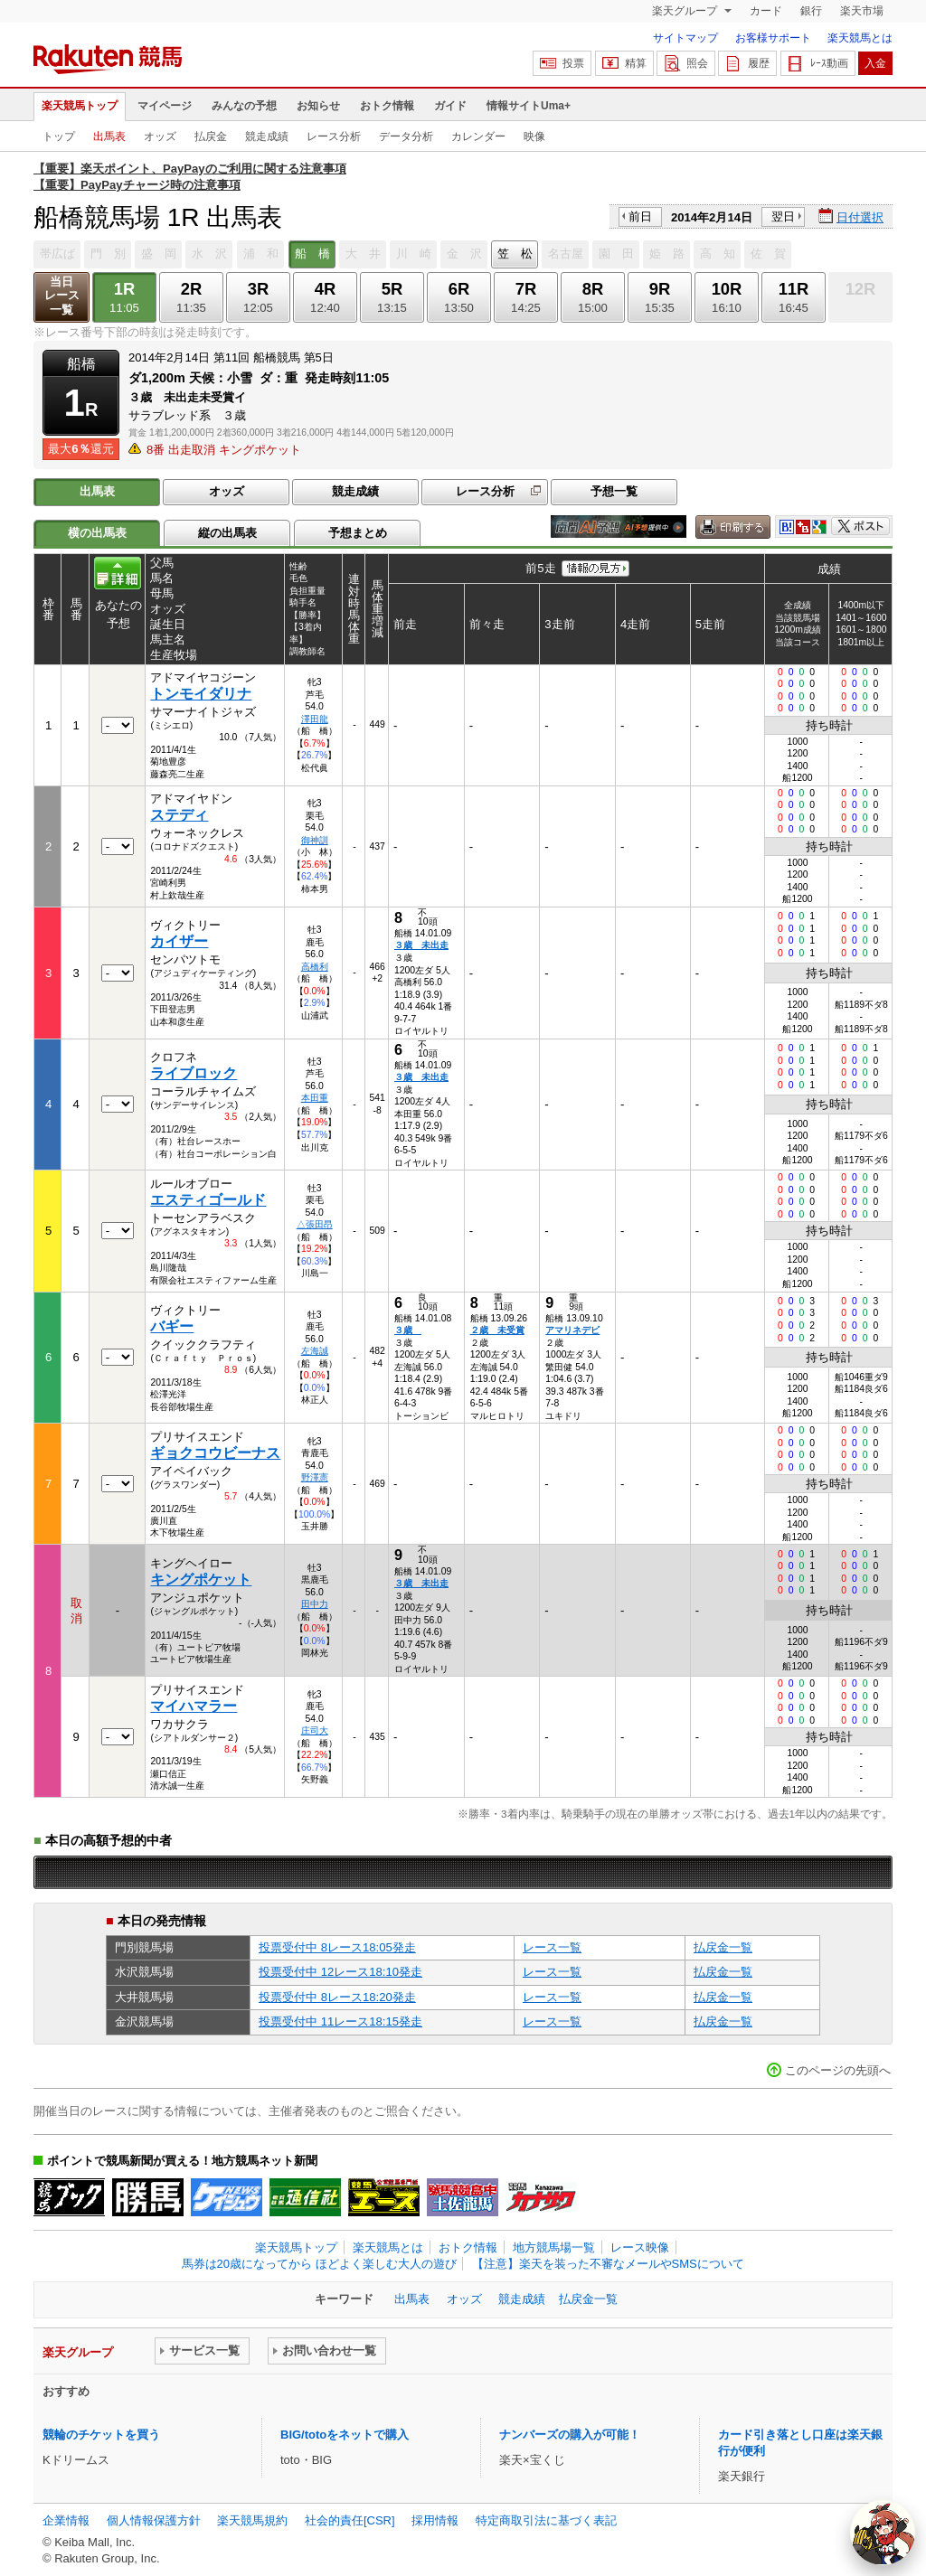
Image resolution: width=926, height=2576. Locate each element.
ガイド (450, 105)
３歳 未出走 (421, 945)
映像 (534, 136)
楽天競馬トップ (80, 105)
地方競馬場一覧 (554, 2247)
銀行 (811, 11)
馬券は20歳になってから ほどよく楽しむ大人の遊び (319, 2263)
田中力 (314, 1604)
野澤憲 (314, 1477)
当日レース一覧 (62, 296)
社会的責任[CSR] (350, 2520)
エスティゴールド (208, 1200)
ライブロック (193, 1073)
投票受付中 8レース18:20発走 (337, 1997)
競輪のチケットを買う (101, 2434)
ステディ (179, 815)
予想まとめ (357, 533)
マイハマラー (193, 1706)
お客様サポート (773, 38)
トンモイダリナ (200, 693)
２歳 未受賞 (497, 1330)
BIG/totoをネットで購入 (344, 2434)
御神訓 (314, 840)
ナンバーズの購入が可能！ (569, 2434)
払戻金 (210, 136)
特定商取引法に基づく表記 (546, 2520)
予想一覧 (614, 491)
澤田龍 (314, 719)
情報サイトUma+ (529, 105)
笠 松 (515, 253)
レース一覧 (552, 1947)
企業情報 (66, 2520)
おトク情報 (387, 105)
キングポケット (200, 1579)
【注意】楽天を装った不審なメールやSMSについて (608, 2263)
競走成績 (266, 136)
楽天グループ (686, 11)
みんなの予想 (244, 105)
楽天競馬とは (860, 38)
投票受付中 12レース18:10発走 (340, 1972)
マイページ (164, 105)
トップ (59, 136)
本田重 (314, 1098)
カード (766, 11)
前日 (640, 216)
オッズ (160, 136)
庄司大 (314, 1730)
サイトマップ (685, 38)
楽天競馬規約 (252, 2520)
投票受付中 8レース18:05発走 (337, 1947)
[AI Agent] (882, 2532)
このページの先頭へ (838, 2070)
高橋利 (314, 967)
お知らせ (318, 105)
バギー (172, 1326)
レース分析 (334, 136)
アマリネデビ (572, 1330)
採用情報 (434, 2520)
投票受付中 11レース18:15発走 (340, 2021)
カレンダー (478, 136)
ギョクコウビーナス (215, 1453)
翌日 (783, 216)
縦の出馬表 (227, 533)
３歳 (407, 1330)
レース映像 (639, 2247)
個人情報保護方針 (154, 2520)
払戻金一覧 (723, 1947)
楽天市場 (861, 11)
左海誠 (314, 1351)
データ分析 (406, 136)
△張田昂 (315, 1224)
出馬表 (109, 136)
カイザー (179, 941)
